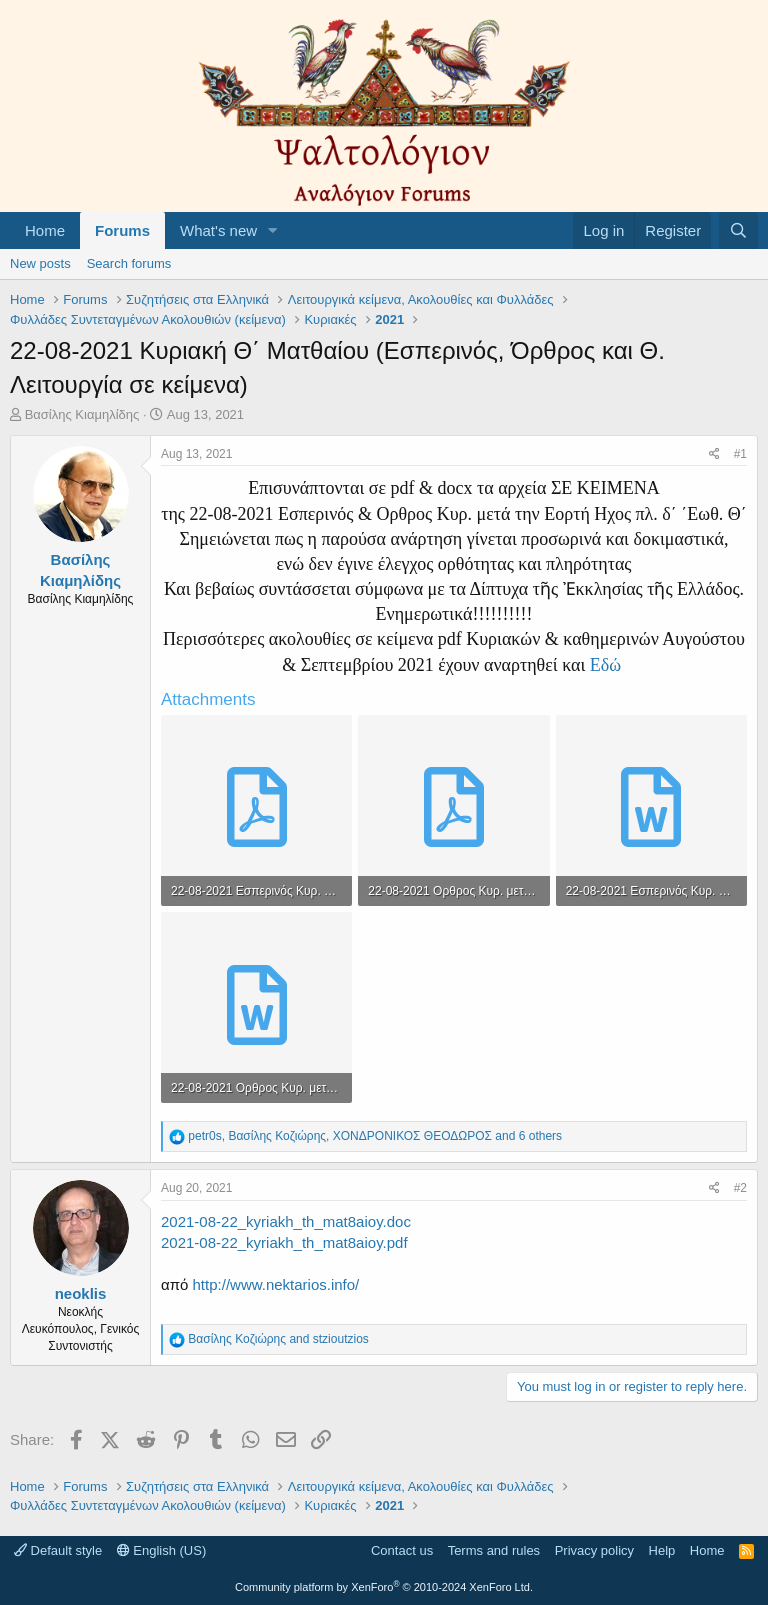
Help (662, 1550)
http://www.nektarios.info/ (276, 1284)
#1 (740, 454)
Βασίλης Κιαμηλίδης (82, 414)
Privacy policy (594, 1550)
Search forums (129, 263)
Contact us (402, 1550)
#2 (740, 1188)
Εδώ (605, 665)
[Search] (738, 230)
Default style (58, 1550)
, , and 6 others (375, 1136)
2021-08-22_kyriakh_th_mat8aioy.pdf (284, 1242)
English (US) (162, 1550)
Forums (122, 230)
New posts (40, 263)
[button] (273, 230)
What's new (218, 230)
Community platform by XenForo (384, 1587)
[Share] (714, 454)
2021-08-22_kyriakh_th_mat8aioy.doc (286, 1221)
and (278, 1339)
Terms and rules (494, 1550)
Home (45, 230)
